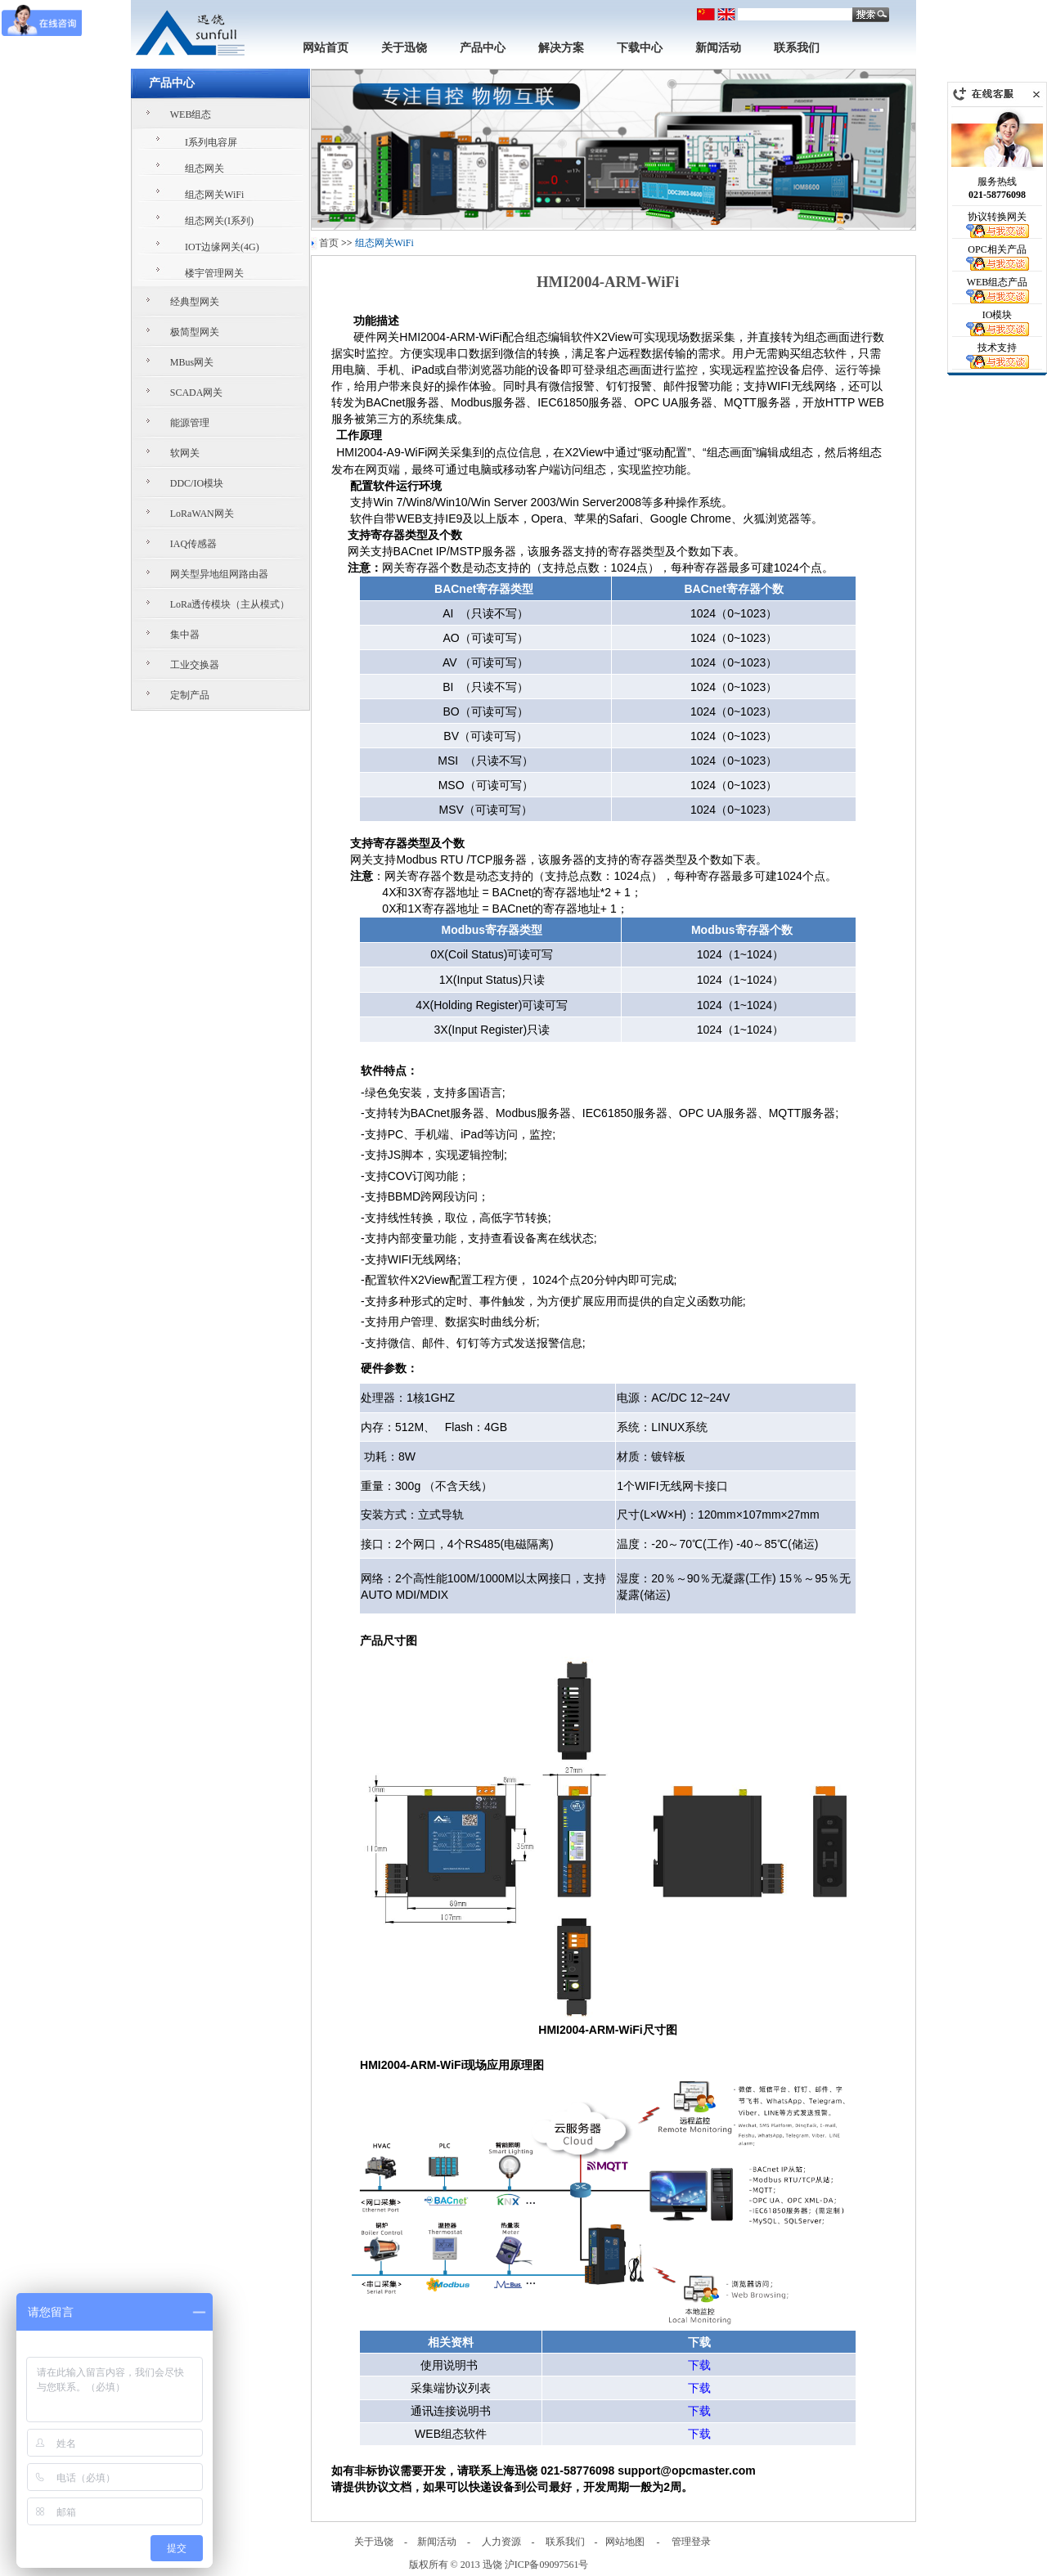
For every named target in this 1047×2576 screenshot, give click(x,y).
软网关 (185, 453)
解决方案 (561, 48)
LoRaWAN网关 (202, 513)
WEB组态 (191, 114)
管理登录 (691, 2541)
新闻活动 (718, 48)
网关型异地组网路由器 (219, 574)
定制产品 (189, 695)
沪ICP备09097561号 (547, 2564)
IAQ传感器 (193, 544)
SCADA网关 (196, 392)
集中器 (185, 634)
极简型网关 (194, 332)
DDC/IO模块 (196, 483)
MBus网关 (191, 362)
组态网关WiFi (214, 194)
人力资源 (501, 2541)
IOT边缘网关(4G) (222, 247)
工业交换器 (194, 665)
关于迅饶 (404, 48)
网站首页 (325, 48)
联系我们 (797, 48)
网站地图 (625, 2541)
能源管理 (189, 423)
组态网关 (204, 168)
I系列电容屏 (211, 142)
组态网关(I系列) (219, 221)
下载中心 (640, 48)
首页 (329, 243)
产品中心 (483, 48)
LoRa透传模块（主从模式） (230, 604)
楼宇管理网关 (214, 273)
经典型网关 (194, 301)
